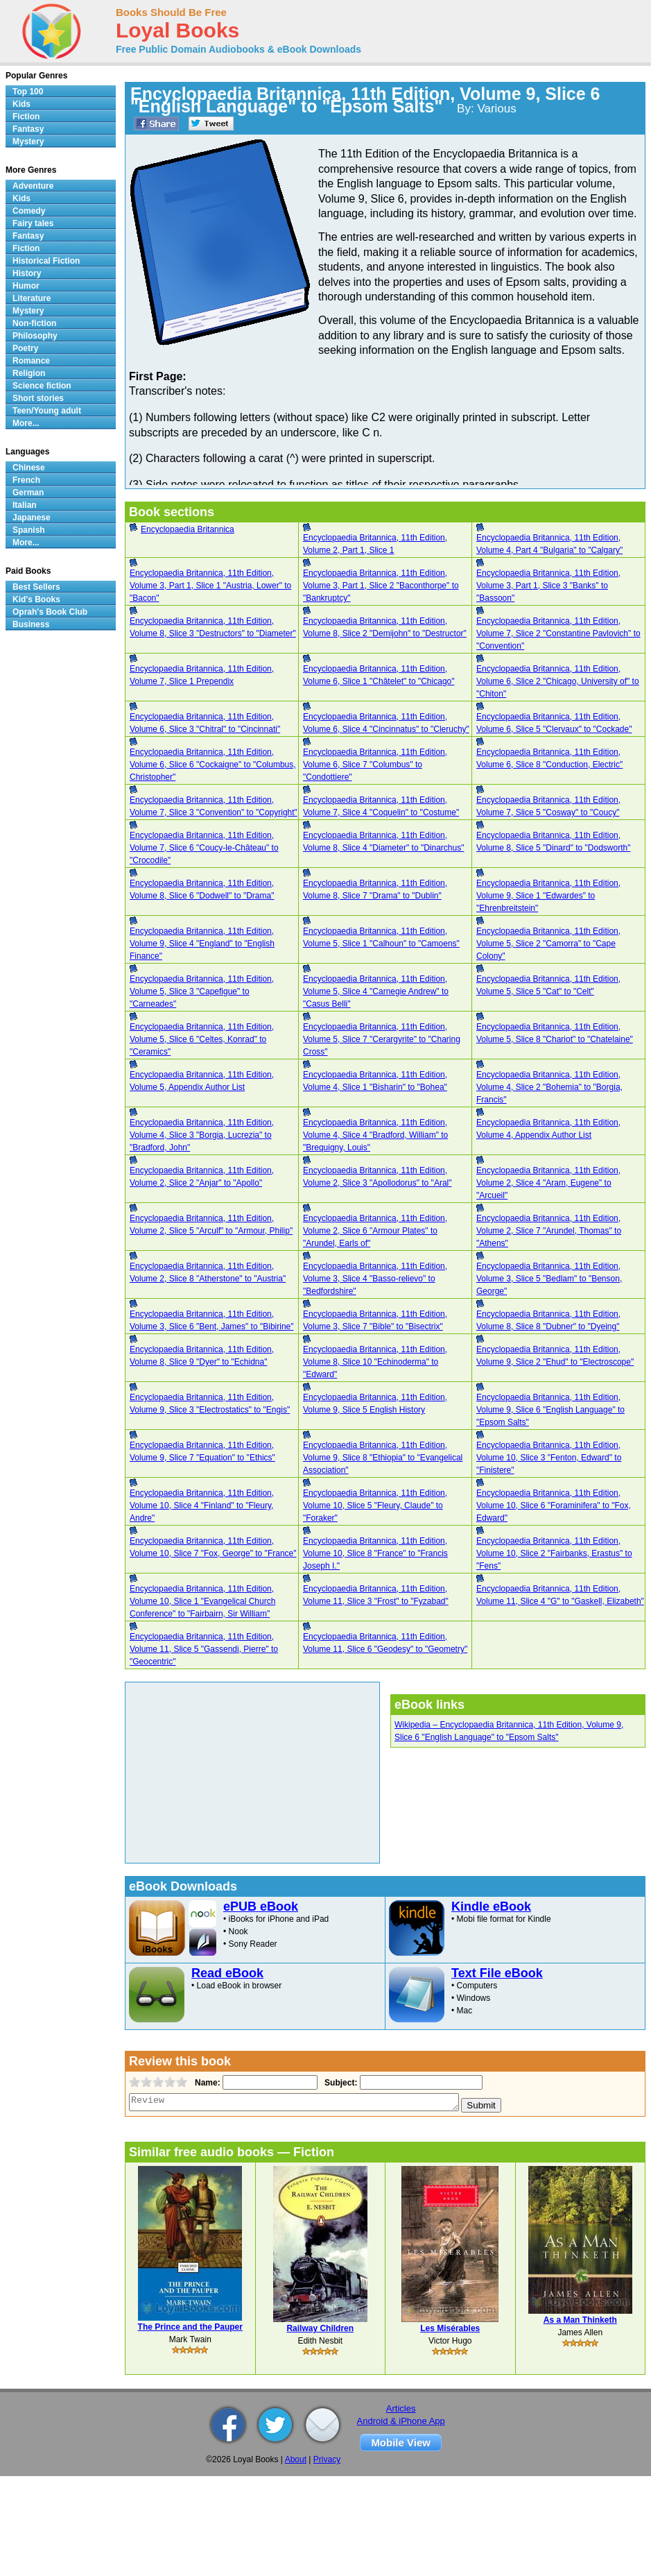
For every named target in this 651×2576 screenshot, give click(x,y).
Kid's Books (36, 599)
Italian (24, 505)
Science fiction (41, 386)
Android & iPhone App (401, 2421)
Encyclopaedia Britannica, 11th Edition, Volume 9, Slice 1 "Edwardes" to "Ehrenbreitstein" (548, 895)
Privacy (326, 2459)
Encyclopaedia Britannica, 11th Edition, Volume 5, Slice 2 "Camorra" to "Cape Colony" (548, 943)
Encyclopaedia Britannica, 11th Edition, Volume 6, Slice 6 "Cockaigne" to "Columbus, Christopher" (213, 764)
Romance (31, 361)
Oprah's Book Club (49, 612)
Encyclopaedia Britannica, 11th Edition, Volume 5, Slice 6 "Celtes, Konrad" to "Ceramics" (202, 1039)
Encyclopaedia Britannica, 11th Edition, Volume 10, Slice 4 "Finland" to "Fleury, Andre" (202, 1505)
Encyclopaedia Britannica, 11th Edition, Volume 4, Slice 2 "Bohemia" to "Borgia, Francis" (549, 1087)
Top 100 (27, 91)
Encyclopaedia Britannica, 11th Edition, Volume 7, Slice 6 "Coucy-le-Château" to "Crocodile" (204, 847)
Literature (31, 298)
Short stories (38, 398)
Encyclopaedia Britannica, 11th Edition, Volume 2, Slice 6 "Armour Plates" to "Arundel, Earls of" (375, 1230)
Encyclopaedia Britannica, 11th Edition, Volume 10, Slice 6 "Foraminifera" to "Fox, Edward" (553, 1505)
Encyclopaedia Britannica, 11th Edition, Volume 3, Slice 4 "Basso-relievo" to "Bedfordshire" (375, 1278)
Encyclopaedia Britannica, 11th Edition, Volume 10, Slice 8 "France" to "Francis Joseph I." (375, 1553)
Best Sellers (36, 587)
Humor (26, 286)
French (26, 480)
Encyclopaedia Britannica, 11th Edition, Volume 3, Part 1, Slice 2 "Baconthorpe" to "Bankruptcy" (381, 585)
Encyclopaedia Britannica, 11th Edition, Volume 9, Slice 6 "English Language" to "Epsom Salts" (550, 1409)
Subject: (339, 2083)
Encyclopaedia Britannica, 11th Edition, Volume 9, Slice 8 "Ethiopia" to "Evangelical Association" (382, 1457)
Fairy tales (32, 223)
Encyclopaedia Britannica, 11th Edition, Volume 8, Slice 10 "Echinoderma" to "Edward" (375, 1362)
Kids (21, 104)
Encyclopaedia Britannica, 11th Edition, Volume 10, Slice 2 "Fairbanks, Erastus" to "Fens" (554, 1553)
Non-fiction (34, 323)
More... (26, 423)
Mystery (28, 141)
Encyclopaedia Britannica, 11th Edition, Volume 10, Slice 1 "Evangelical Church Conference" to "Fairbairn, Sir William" (202, 1601)
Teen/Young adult (46, 411)
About (295, 2459)
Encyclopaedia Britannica (187, 529)
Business (30, 624)
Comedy (28, 211)
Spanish (28, 530)
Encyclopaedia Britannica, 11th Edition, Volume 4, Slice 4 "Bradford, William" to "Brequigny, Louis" (375, 1135)
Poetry (25, 348)
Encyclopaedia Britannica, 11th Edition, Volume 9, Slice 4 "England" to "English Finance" (202, 943)
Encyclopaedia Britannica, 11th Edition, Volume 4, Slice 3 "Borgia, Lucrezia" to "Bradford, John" (202, 1135)
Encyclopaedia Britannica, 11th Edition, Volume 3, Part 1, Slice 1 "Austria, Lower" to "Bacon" (210, 585)
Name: (206, 2083)
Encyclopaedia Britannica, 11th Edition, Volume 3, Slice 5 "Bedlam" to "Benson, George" (549, 1278)
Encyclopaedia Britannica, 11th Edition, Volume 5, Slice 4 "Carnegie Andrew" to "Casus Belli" (376, 991)
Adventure (32, 186)
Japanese (31, 517)
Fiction (26, 116)
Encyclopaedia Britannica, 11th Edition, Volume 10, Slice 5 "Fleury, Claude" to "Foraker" (375, 1505)
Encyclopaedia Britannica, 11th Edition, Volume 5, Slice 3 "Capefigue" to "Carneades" (202, 991)
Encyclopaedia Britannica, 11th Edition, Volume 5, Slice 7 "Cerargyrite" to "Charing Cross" (381, 1039)
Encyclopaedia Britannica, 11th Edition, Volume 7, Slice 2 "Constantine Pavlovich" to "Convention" (558, 633)
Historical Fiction (46, 261)
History (26, 273)
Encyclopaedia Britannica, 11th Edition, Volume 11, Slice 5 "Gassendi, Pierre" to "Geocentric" (204, 1649)
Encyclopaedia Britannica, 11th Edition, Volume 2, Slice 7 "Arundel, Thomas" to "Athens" (548, 1230)
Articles (401, 2408)
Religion (28, 373)
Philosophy (35, 336)
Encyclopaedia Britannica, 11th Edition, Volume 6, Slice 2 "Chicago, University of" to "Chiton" (557, 681)
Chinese (28, 467)
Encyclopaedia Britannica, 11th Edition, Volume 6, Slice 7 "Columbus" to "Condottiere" (375, 764)
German (28, 492)
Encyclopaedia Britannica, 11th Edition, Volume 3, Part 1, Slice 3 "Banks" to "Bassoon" (548, 585)
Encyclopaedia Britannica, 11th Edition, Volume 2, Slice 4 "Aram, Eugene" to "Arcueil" (548, 1183)
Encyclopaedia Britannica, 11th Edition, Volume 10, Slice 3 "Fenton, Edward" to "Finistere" (548, 1457)
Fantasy (28, 129)
